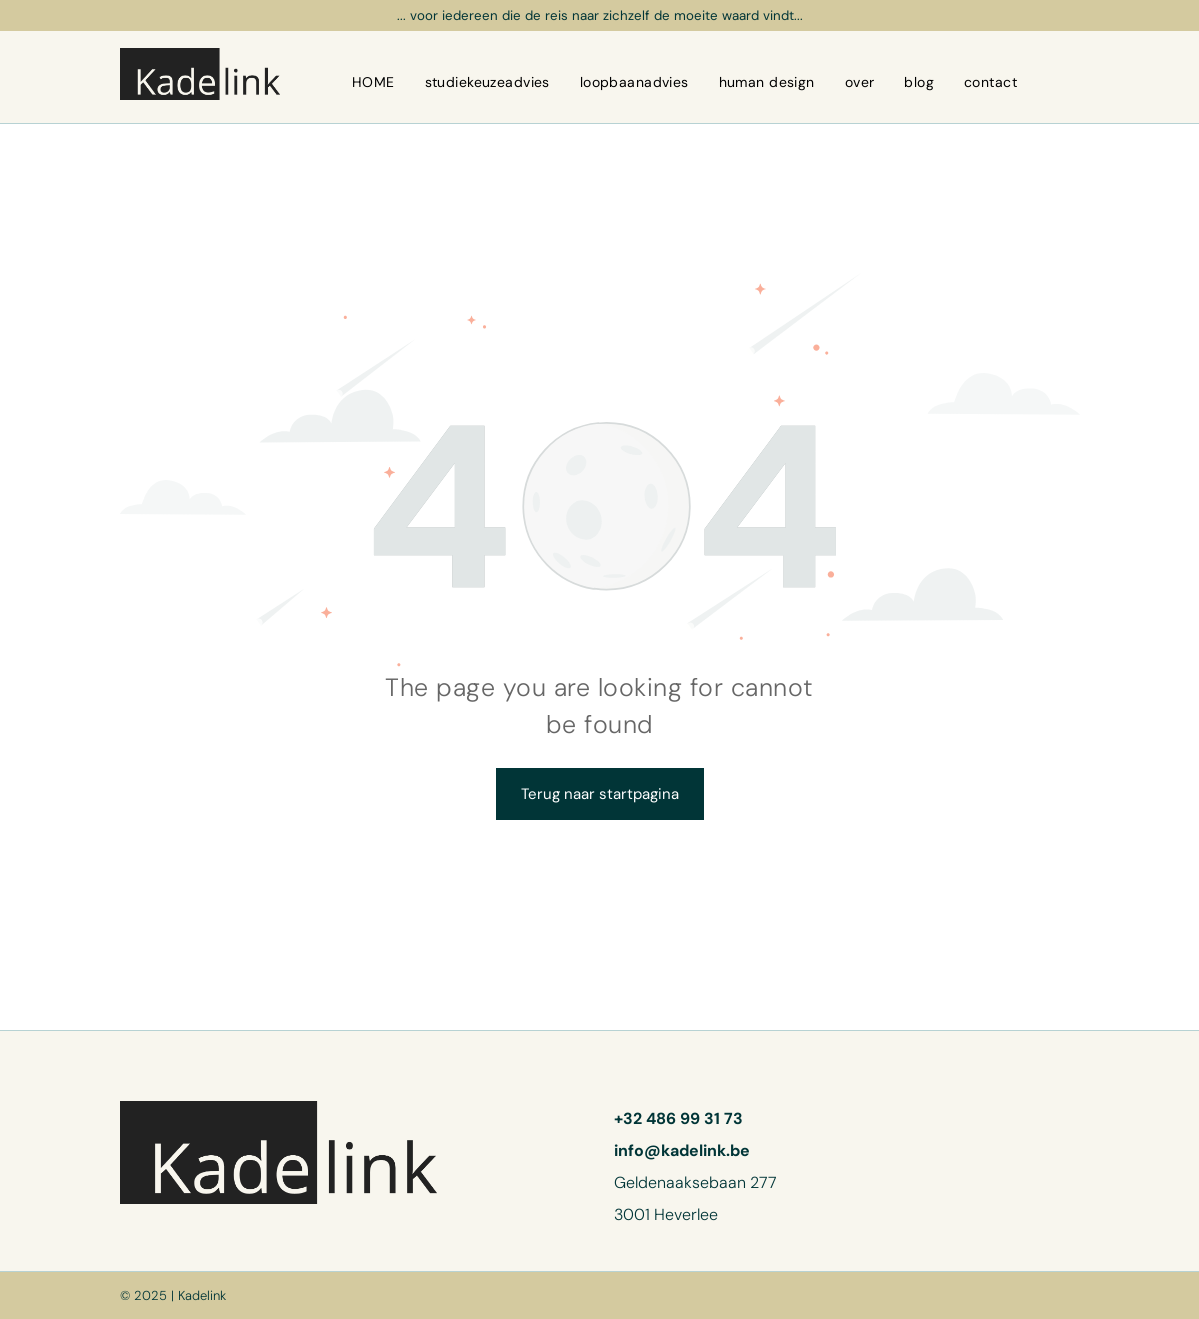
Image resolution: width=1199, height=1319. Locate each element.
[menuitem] (373, 82)
